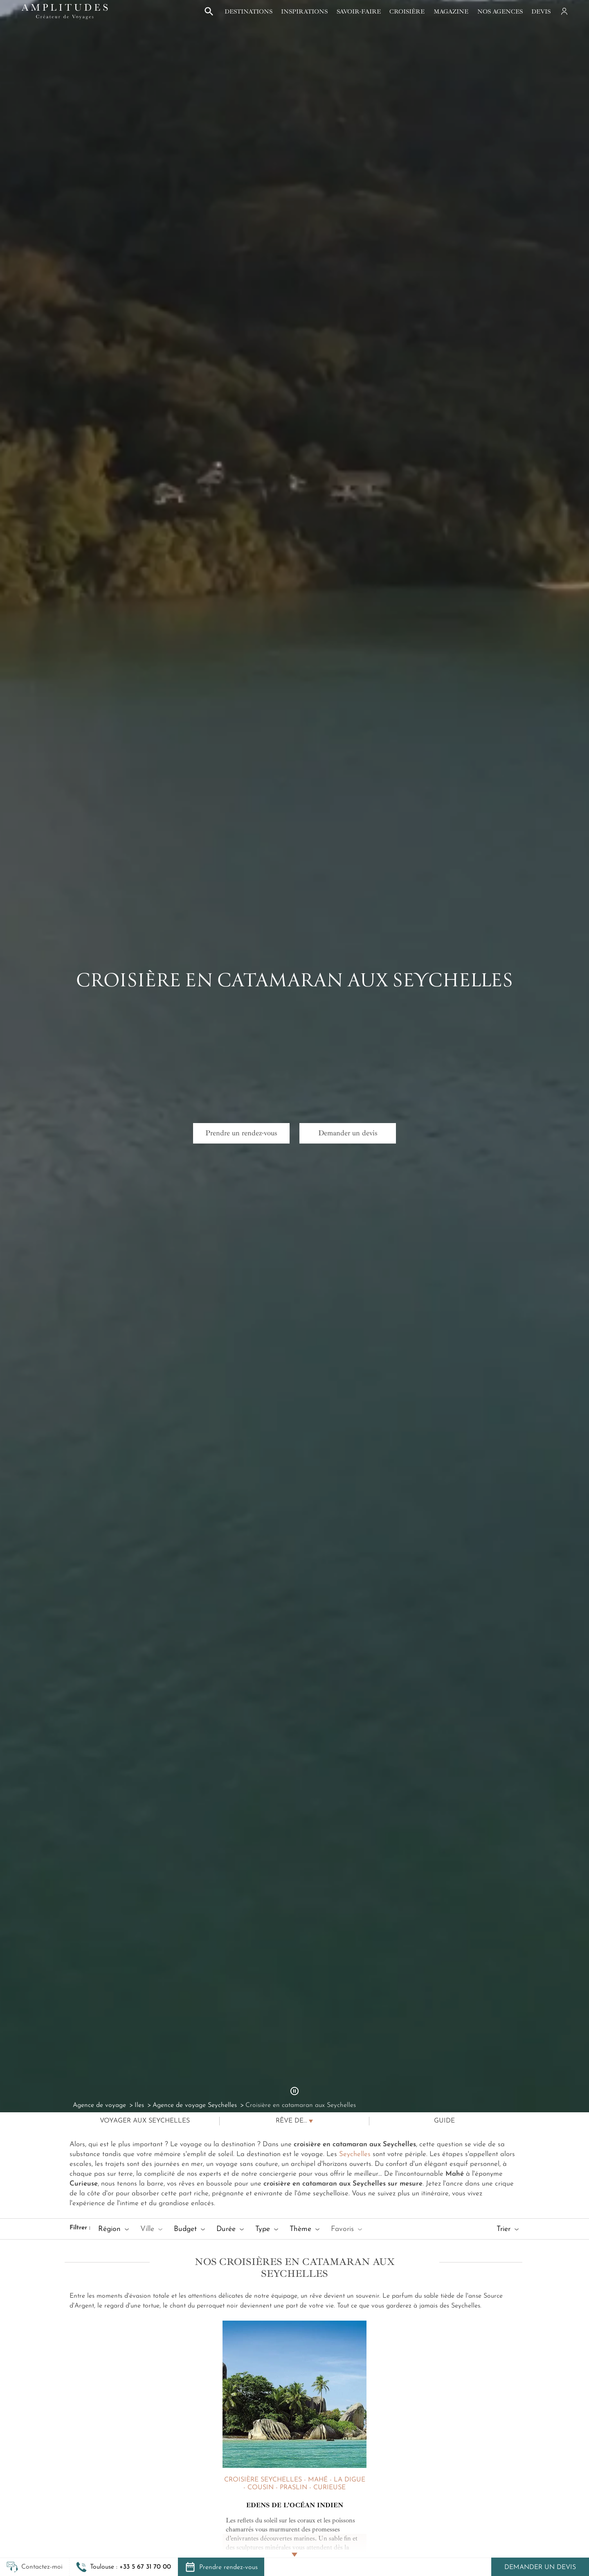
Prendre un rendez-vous (241, 1132)
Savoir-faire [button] (359, 11)
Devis (541, 11)
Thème (304, 2229)
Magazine (451, 11)
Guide (444, 2121)
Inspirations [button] (304, 11)
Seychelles (355, 2154)
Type (266, 2229)
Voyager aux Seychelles (145, 2121)
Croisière (407, 11)
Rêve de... (291, 2121)
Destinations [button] (248, 11)
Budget (189, 2229)
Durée (230, 2229)
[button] (123, 2567)
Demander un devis (540, 2567)
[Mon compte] (563, 11)
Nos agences (500, 11)
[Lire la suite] (294, 2546)
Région (113, 2229)
